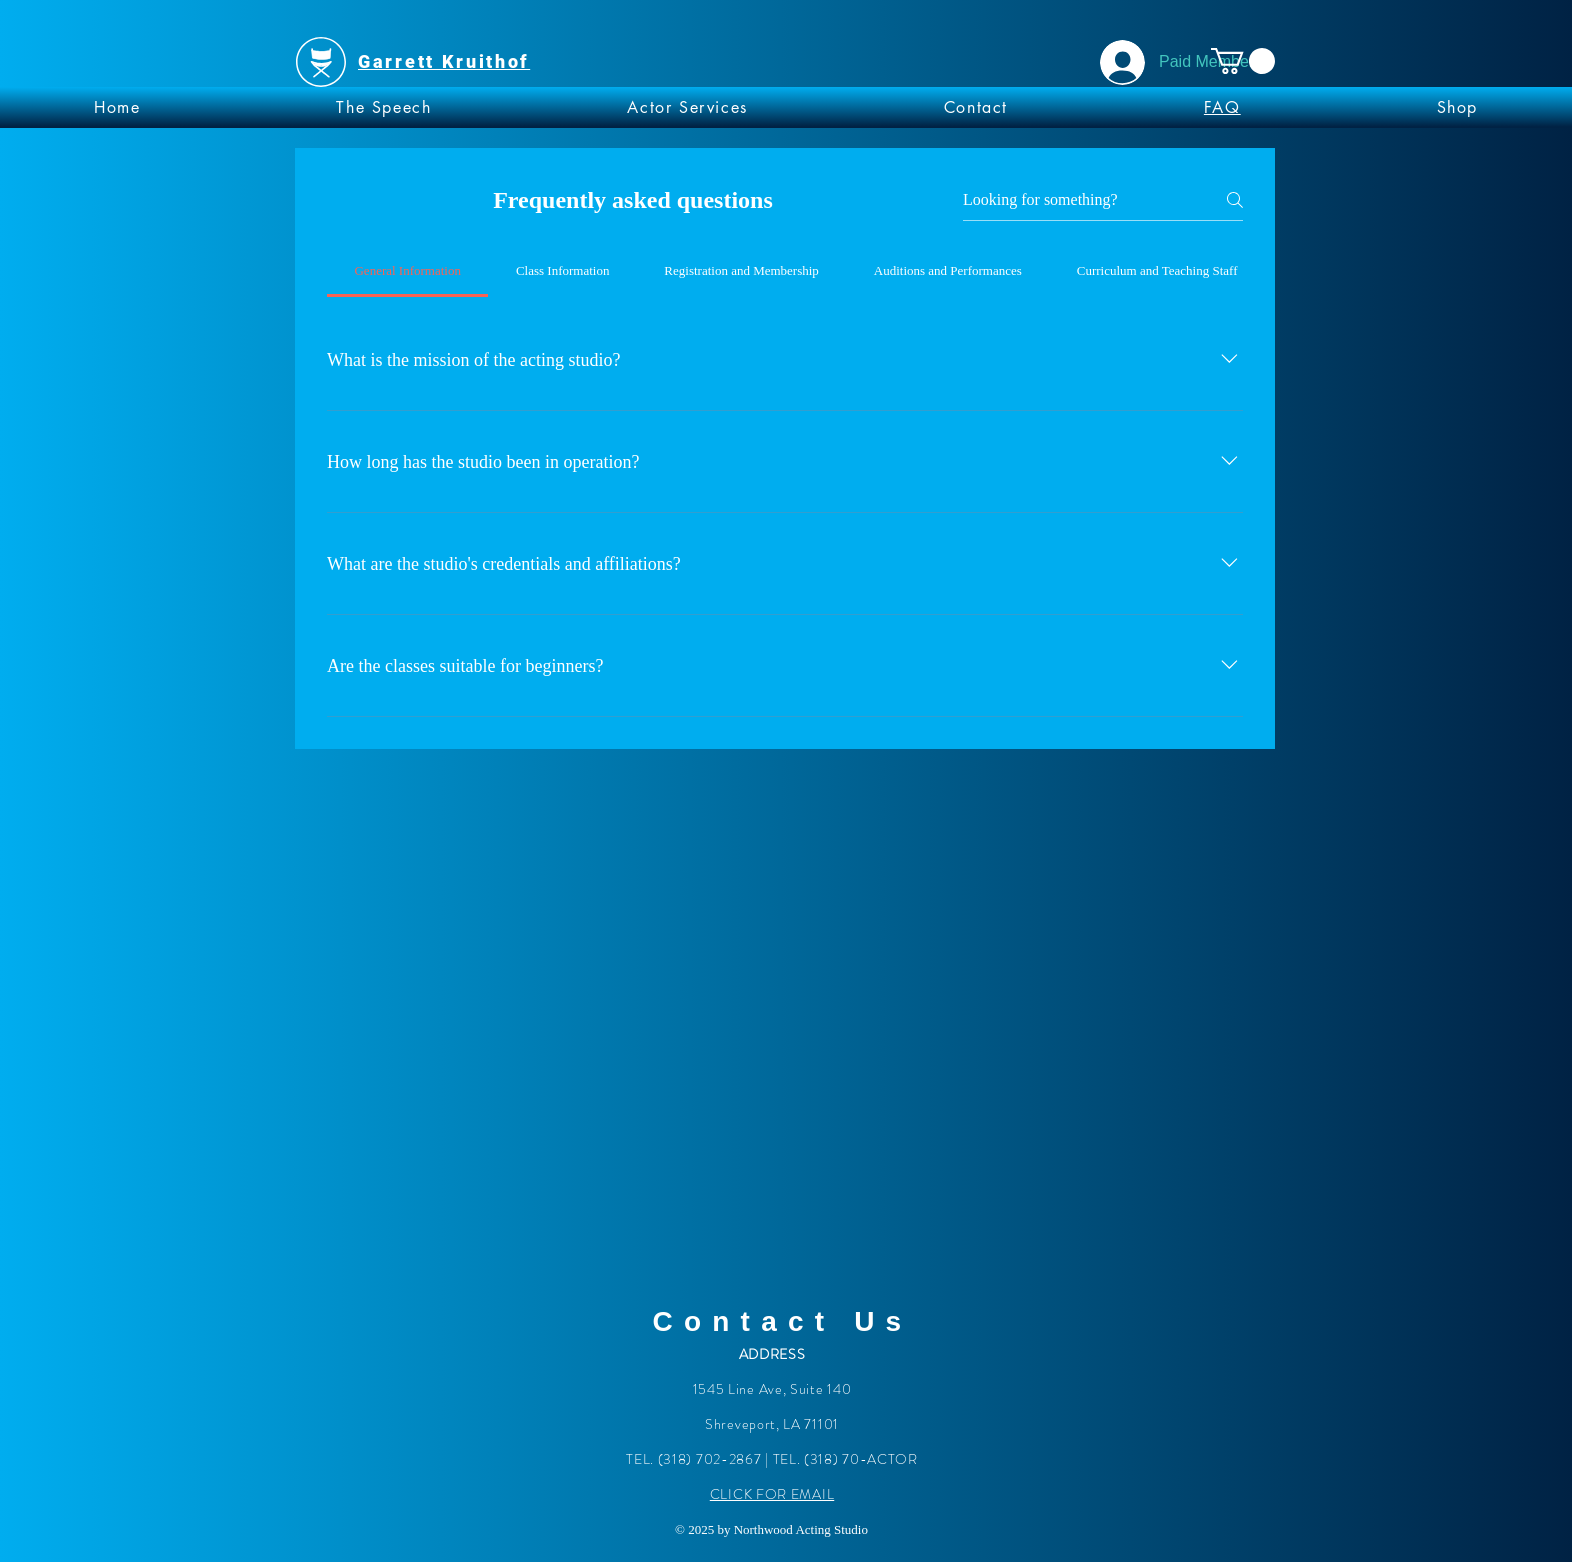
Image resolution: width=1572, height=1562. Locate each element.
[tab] (407, 271)
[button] (1243, 61)
